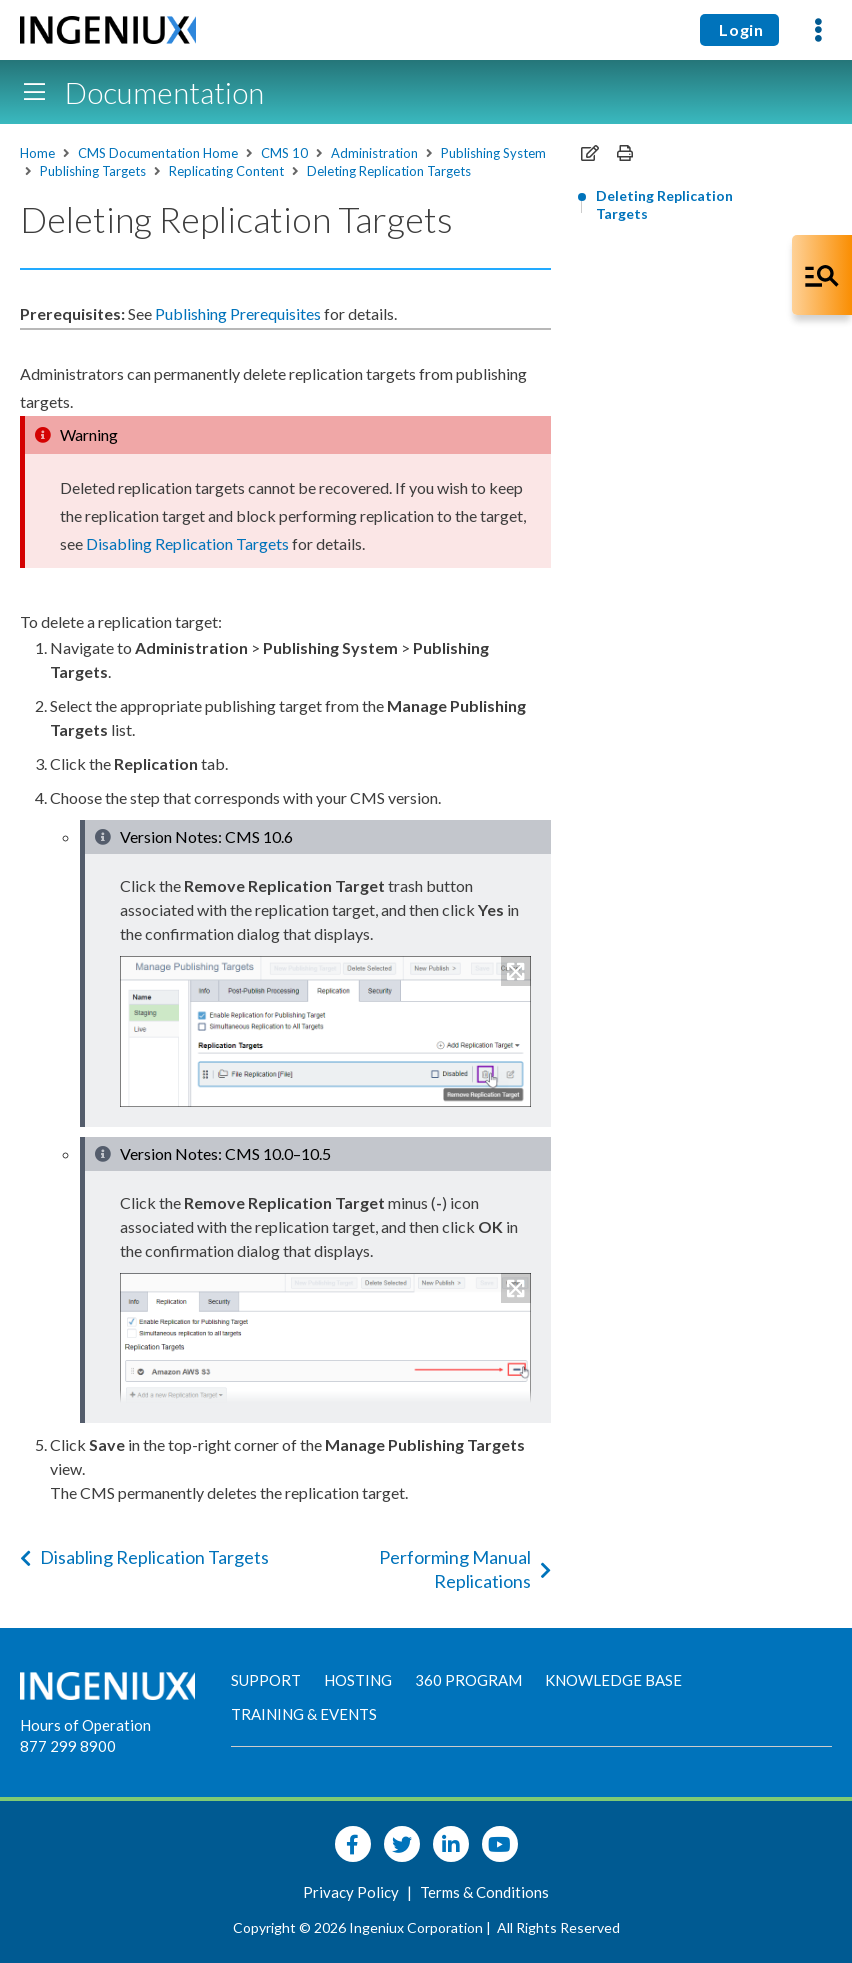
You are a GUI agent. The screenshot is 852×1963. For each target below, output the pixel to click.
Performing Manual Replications (465, 1569)
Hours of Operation (85, 1725)
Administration (374, 153)
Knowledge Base (613, 1680)
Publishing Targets (93, 171)
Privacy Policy (352, 1892)
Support (266, 1680)
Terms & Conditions (484, 1892)
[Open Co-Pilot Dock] (822, 275)
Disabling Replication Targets (144, 1557)
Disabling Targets (187, 543)
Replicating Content (226, 171)
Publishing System (493, 153)
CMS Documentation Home (158, 153)
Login (739, 29)
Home (37, 153)
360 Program (468, 1680)
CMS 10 (284, 153)
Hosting (358, 1680)
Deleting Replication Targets (389, 171)
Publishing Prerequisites (238, 313)
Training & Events (304, 1714)
